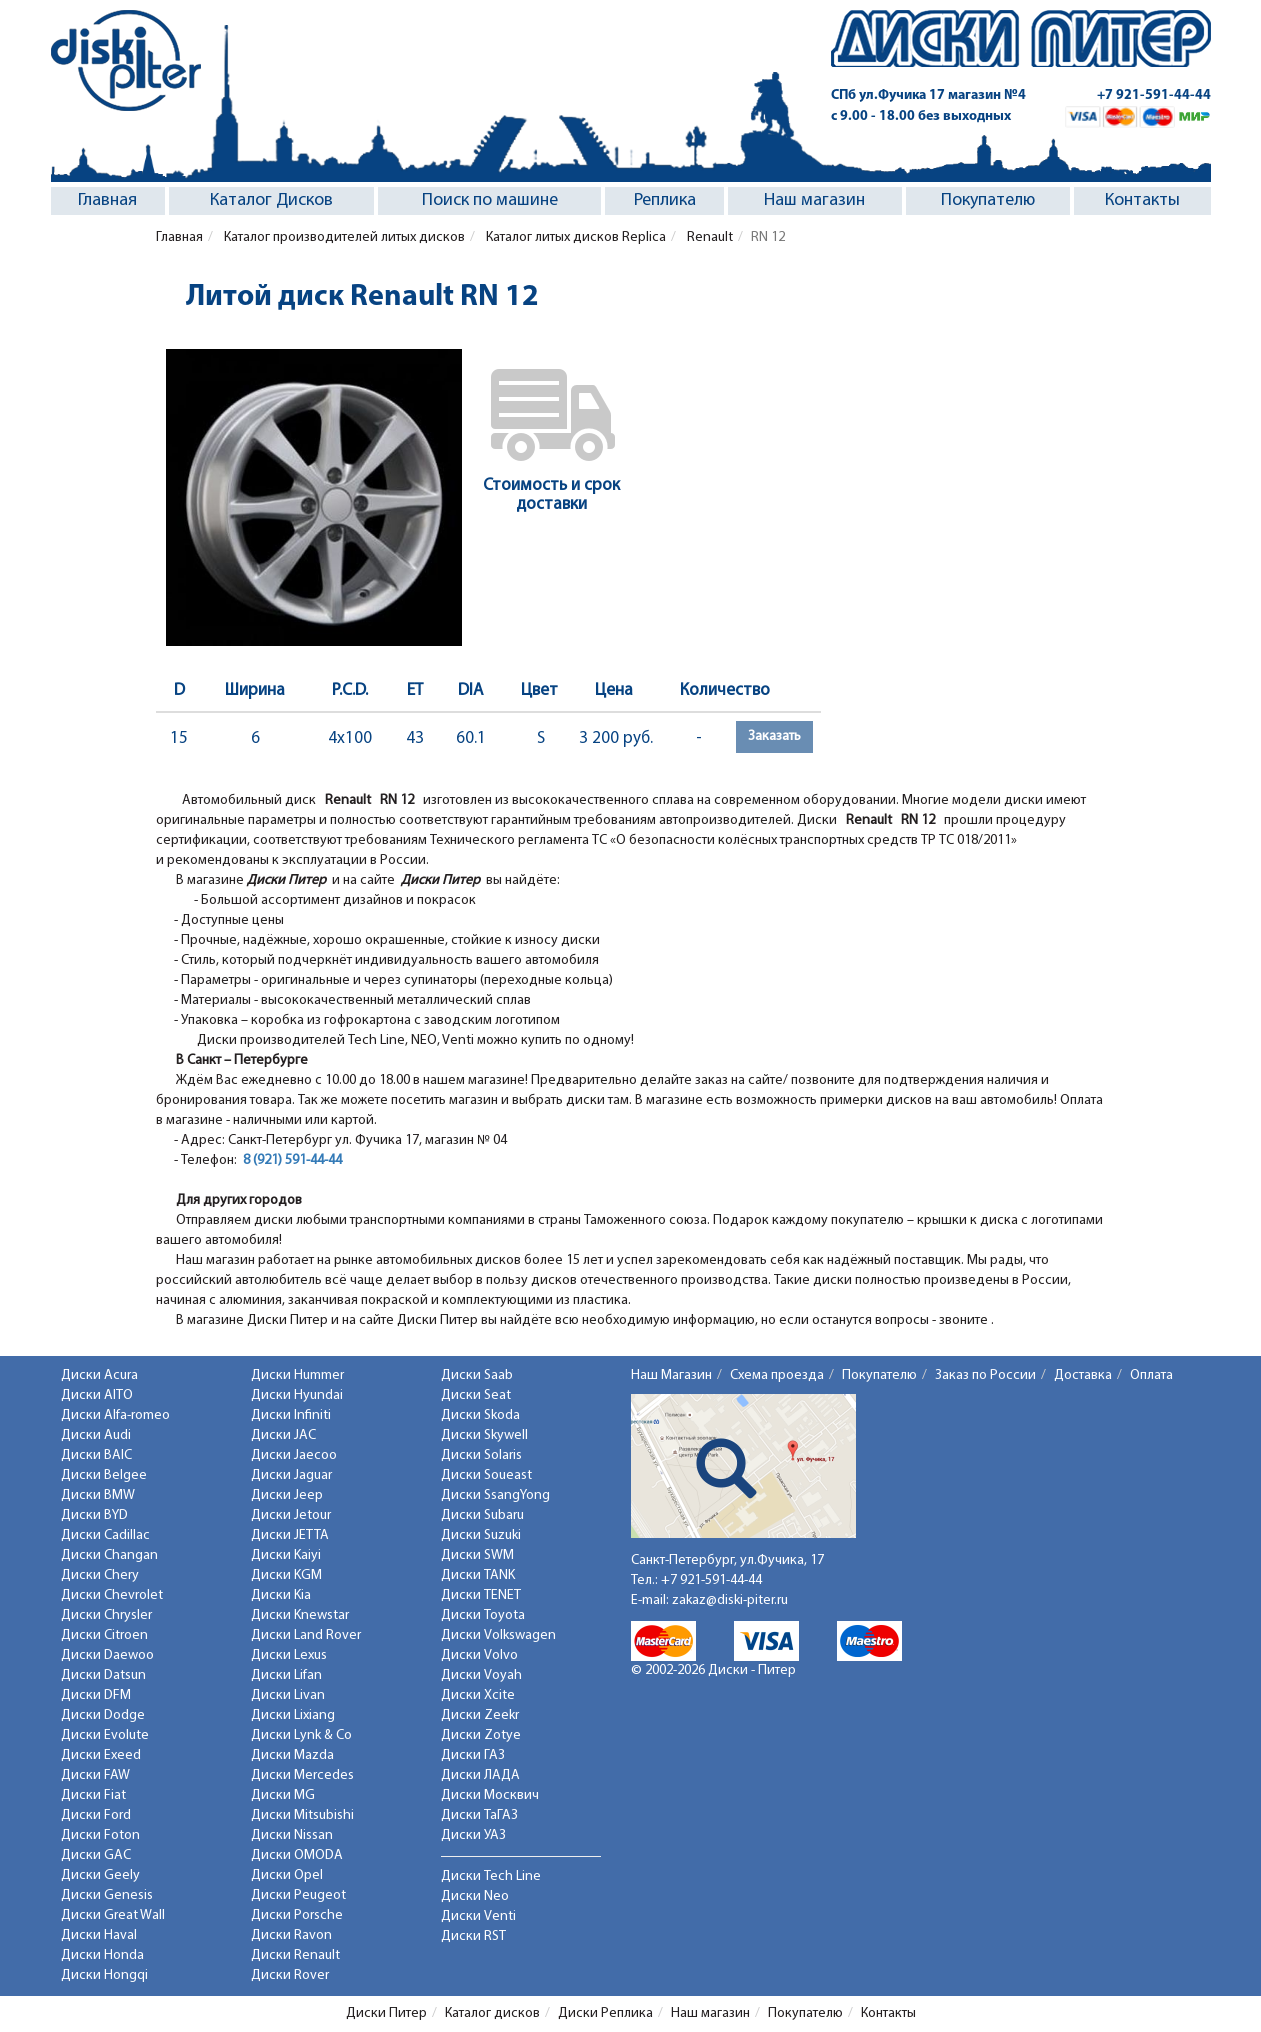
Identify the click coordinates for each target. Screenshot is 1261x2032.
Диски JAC (283, 1435)
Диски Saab (477, 1375)
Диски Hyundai (297, 1395)
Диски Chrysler (106, 1615)
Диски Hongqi (104, 1975)
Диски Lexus (289, 1655)
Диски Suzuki (481, 1535)
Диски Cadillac (105, 1535)
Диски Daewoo (107, 1655)
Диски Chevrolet (112, 1595)
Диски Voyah (481, 1675)
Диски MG (283, 1795)
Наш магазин (814, 200)
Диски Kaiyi (286, 1555)
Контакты (1142, 200)
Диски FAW (95, 1775)
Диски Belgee (104, 1475)
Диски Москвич (490, 1795)
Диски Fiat (93, 1795)
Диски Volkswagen (498, 1635)
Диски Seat (476, 1395)
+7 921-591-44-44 (1154, 95)
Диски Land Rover (306, 1635)
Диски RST (473, 1936)
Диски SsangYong (495, 1495)
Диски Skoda (480, 1415)
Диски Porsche (297, 1915)
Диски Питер (386, 2013)
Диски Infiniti (291, 1415)
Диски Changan (109, 1555)
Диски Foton (100, 1835)
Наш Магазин (671, 1375)
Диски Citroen (104, 1635)
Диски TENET (481, 1595)
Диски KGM (286, 1575)
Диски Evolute (105, 1735)
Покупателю (988, 200)
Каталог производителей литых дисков (343, 237)
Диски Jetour (291, 1515)
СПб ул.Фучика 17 (928, 95)
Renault (708, 237)
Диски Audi (96, 1435)
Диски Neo (475, 1896)
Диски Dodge (103, 1715)
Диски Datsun (103, 1675)
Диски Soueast (486, 1475)
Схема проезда (777, 1375)
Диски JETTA (290, 1535)
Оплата (1151, 1375)
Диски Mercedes (302, 1775)
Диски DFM (96, 1695)
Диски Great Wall (113, 1915)
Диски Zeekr (480, 1715)
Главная (107, 200)
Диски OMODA (297, 1855)
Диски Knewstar (300, 1615)
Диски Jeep (287, 1495)
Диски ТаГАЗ (479, 1815)
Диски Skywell (484, 1435)
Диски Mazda (292, 1755)
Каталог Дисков (271, 200)
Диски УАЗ (473, 1835)
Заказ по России (985, 1375)
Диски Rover (290, 1975)
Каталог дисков (492, 2013)
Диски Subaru (482, 1515)
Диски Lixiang (293, 1715)
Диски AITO (97, 1395)
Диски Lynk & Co (301, 1735)
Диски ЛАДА (480, 1775)
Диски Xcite (478, 1695)
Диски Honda (102, 1955)
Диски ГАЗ (473, 1755)
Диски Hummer (297, 1375)
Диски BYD (94, 1515)
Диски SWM (477, 1555)
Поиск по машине (490, 200)
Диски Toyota (483, 1615)
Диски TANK (478, 1575)
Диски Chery (100, 1575)
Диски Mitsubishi (302, 1815)
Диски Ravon (291, 1935)
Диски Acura (99, 1375)
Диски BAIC (96, 1455)
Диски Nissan (292, 1835)
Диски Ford (96, 1815)
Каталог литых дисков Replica (574, 237)
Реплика (665, 200)
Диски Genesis (107, 1895)
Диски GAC (96, 1855)
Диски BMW (98, 1495)
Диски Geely (100, 1875)
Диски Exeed (101, 1755)
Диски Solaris (481, 1455)
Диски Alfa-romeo (115, 1415)
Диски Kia (281, 1595)
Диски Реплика (605, 2013)
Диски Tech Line (491, 1876)
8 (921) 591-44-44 (292, 1160)
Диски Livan (288, 1695)
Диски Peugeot (298, 1895)
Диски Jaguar (291, 1475)
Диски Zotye (481, 1735)
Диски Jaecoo (294, 1455)
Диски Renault (295, 1955)
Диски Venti (478, 1916)
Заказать (774, 736)
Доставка (1083, 1375)
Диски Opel (287, 1875)
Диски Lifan (286, 1675)
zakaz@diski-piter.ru (730, 1600)
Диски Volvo (479, 1655)
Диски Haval (99, 1935)
